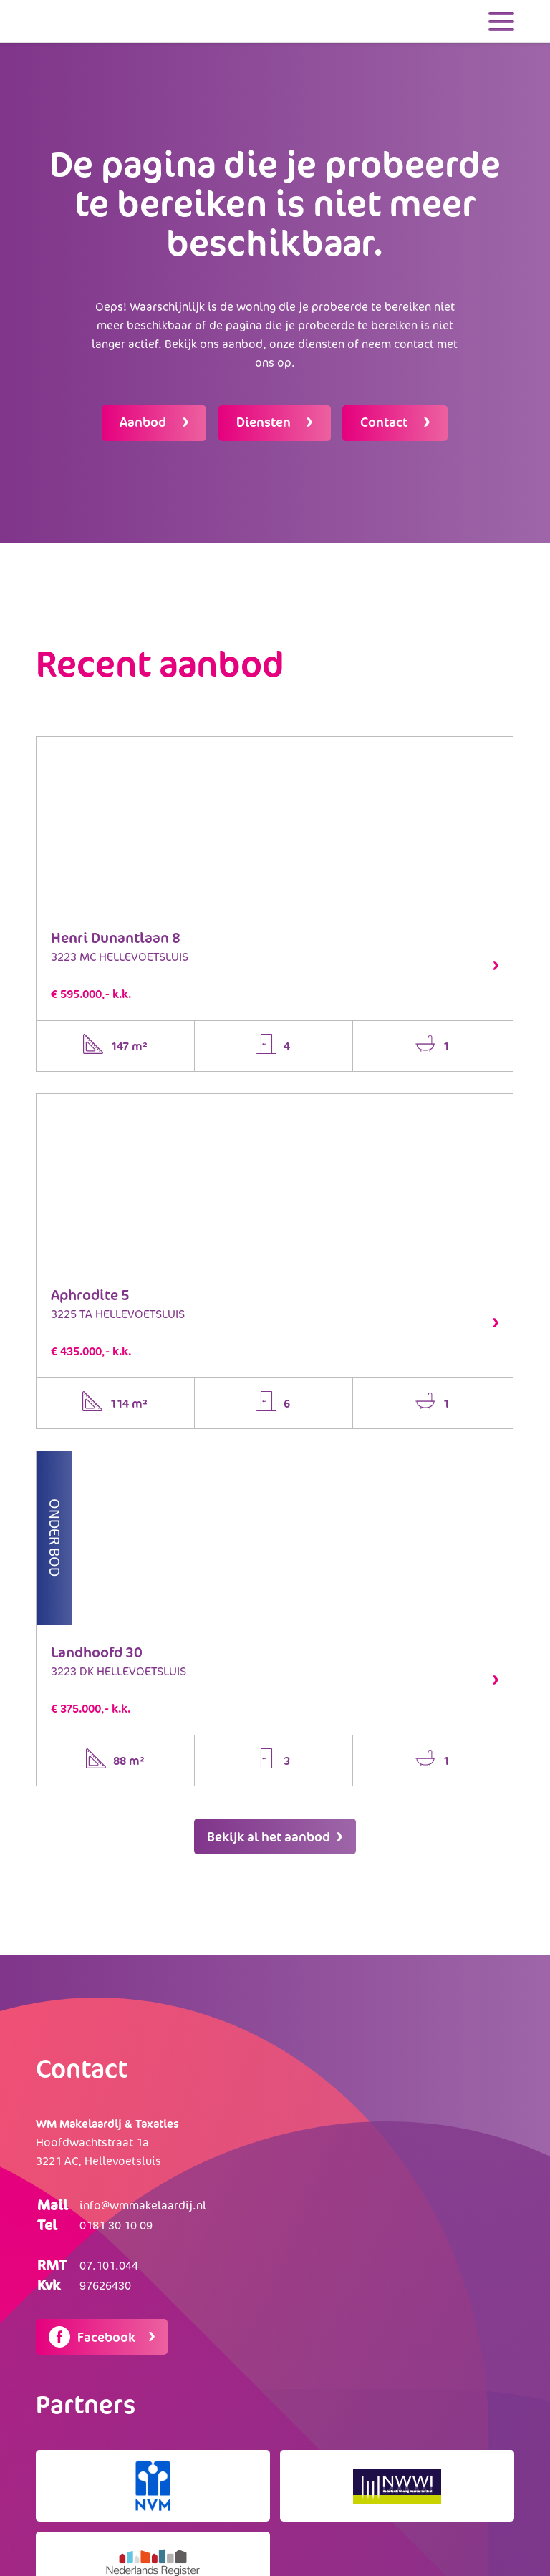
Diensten (265, 420)
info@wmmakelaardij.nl (142, 2202)
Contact (388, 420)
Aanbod (142, 420)
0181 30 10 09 (116, 2222)
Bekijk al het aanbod (275, 1833)
